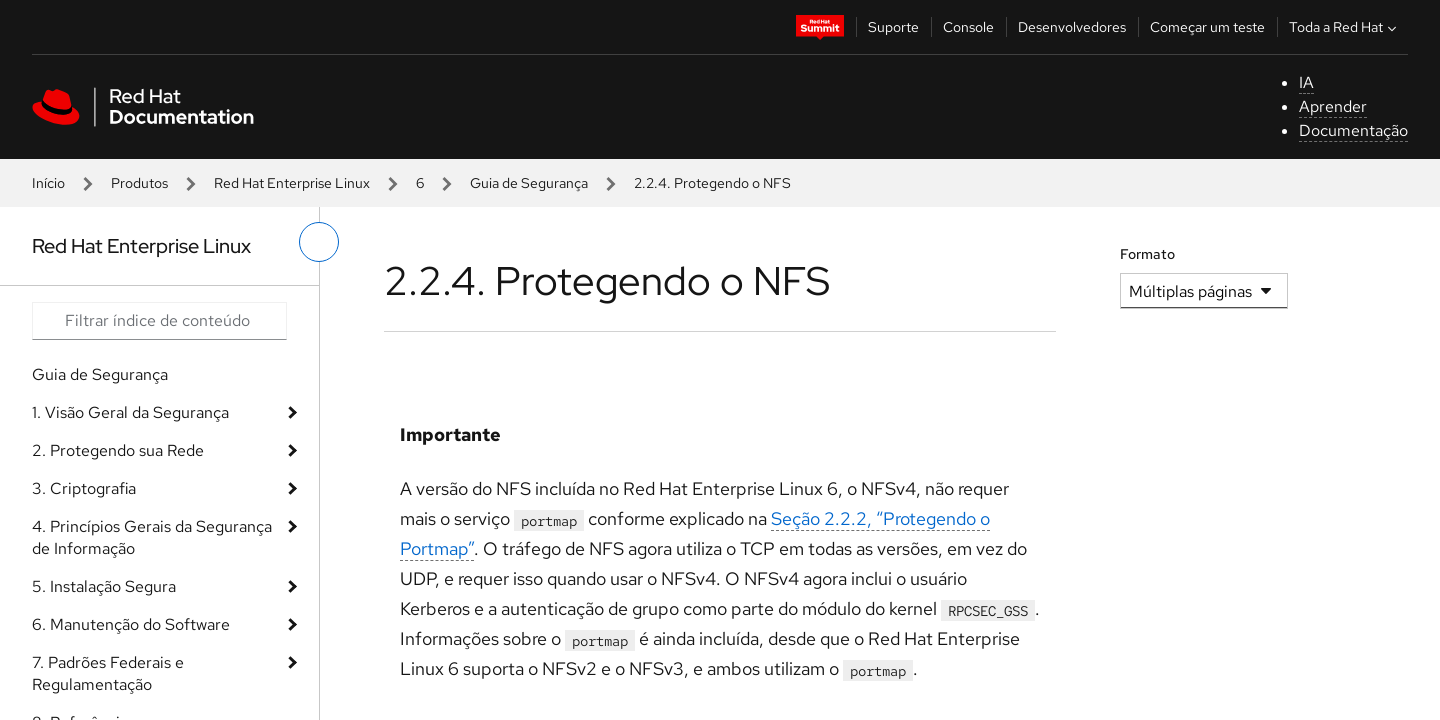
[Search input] (159, 321)
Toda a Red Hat (1345, 27)
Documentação (1353, 130)
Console (968, 27)
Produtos (139, 183)
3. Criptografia (84, 488)
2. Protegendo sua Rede (118, 450)
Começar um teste (1207, 27)
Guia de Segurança (529, 183)
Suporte (893, 27)
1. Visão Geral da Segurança (130, 412)
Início (48, 183)
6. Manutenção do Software (131, 624)
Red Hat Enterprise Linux (292, 183)
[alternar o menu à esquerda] (319, 242)
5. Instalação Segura (104, 586)
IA (1306, 82)
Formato (1147, 254)
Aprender (1333, 106)
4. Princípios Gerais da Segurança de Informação (152, 537)
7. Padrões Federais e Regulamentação (108, 673)
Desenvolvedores (1072, 27)
